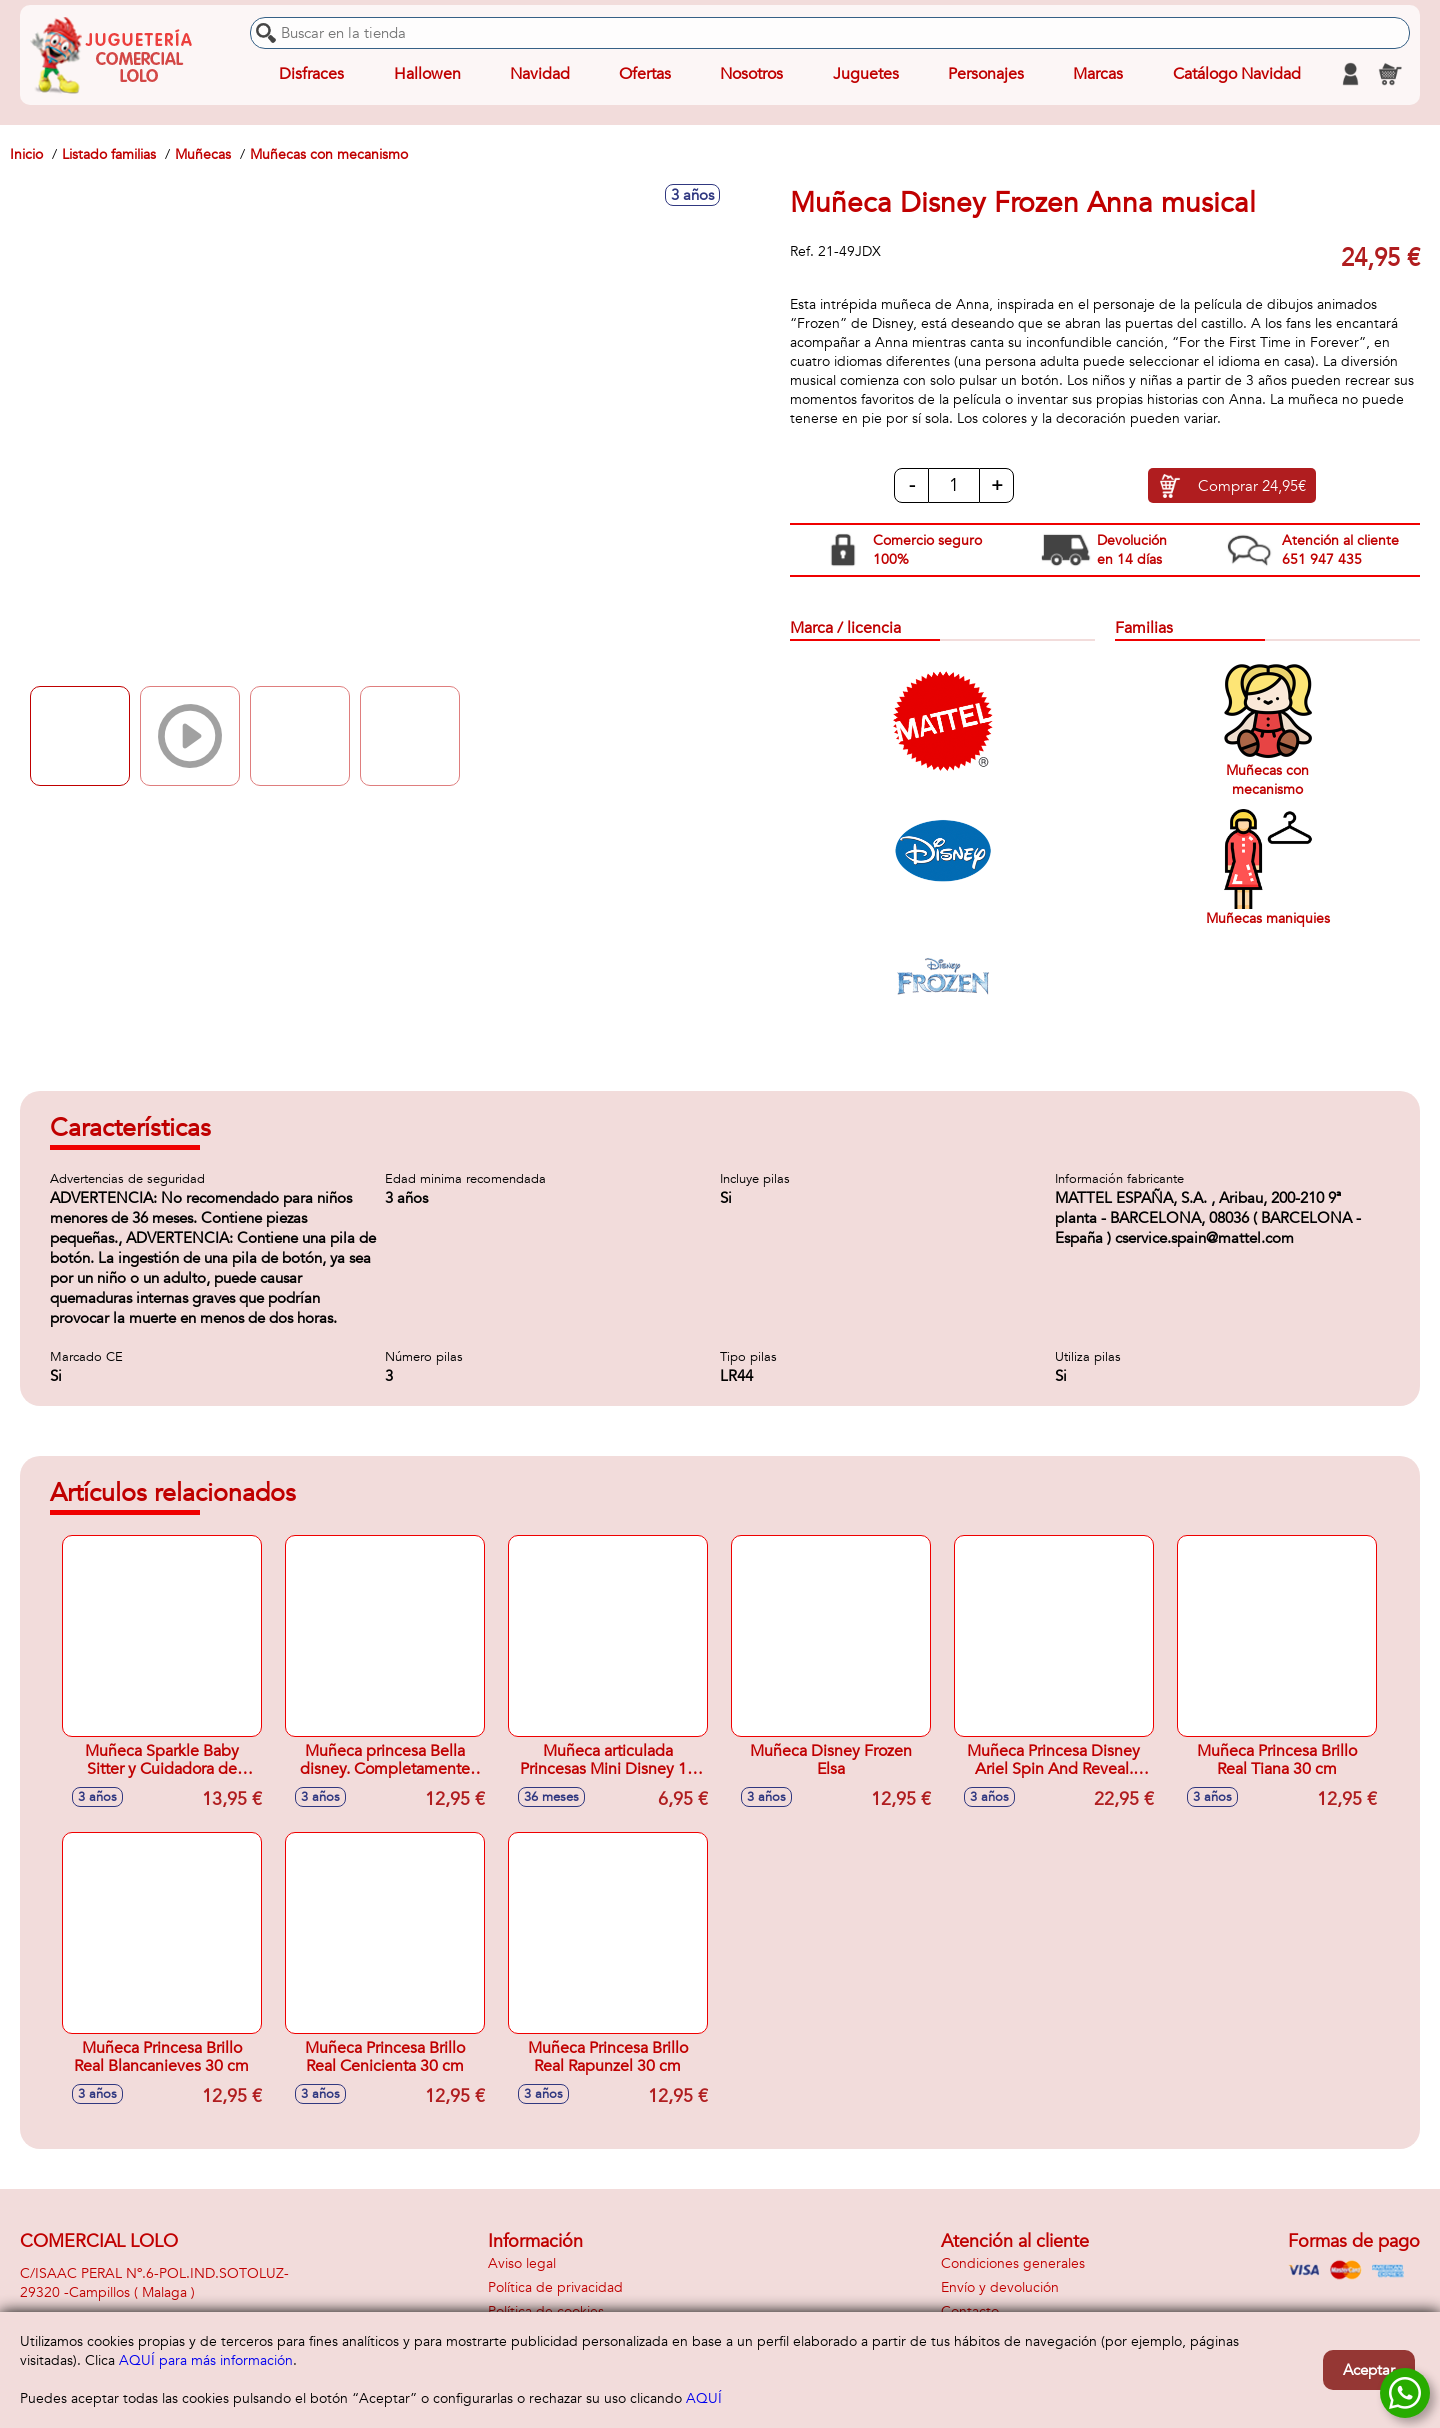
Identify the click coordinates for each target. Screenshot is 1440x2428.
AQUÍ (704, 2398)
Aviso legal (522, 2263)
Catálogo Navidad (1237, 74)
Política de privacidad (555, 2287)
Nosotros (751, 74)
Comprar (1252, 486)
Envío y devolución (1000, 2287)
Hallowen (427, 74)
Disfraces (311, 74)
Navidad (540, 74)
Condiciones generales (1013, 2263)
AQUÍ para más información (206, 2360)
